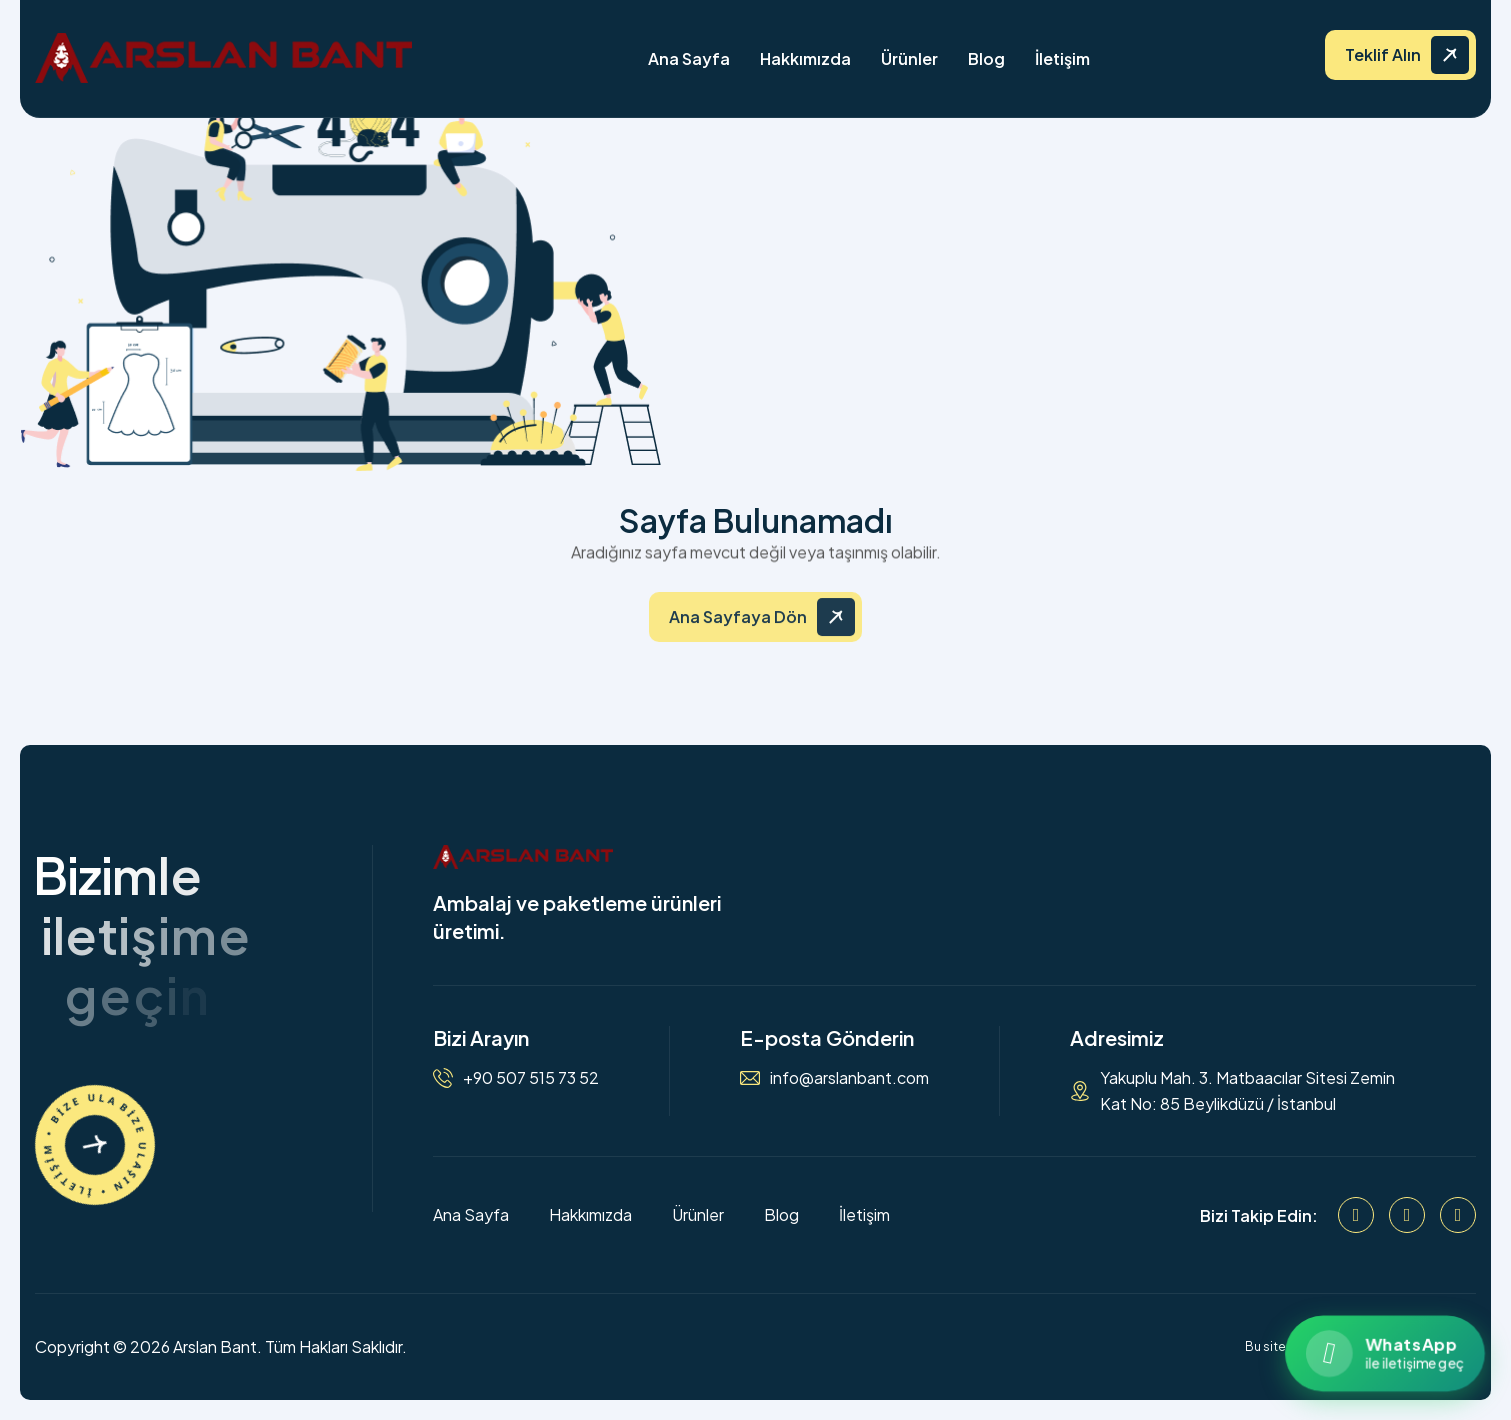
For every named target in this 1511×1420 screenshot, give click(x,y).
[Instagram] (1407, 1215)
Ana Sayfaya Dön (738, 627)
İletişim (1062, 58)
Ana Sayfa (689, 58)
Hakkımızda (805, 58)
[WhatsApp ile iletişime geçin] (1384, 1353)
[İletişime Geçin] (95, 1145)
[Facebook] (1356, 1215)
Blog (986, 58)
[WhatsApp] (1458, 1215)
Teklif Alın (1383, 54)
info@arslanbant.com (849, 1077)
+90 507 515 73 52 (531, 1077)
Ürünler (909, 58)
